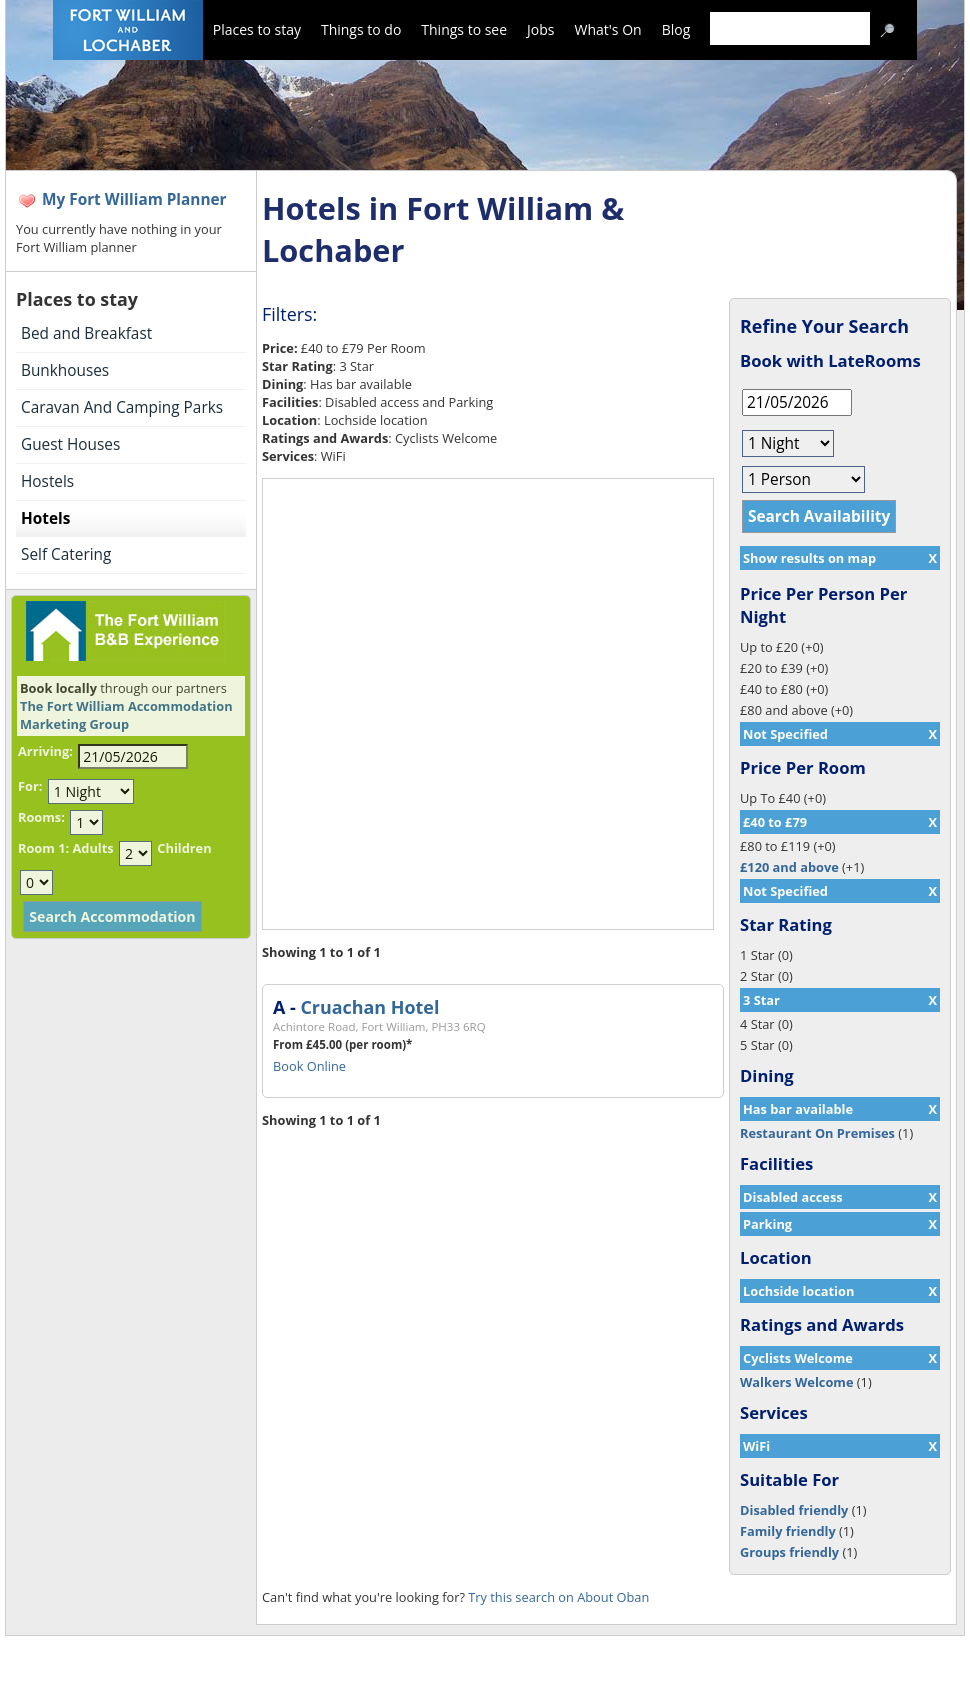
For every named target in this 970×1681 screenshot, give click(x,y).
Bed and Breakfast (86, 333)
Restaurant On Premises (817, 1133)
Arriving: (45, 751)
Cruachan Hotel (369, 1007)
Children (184, 848)
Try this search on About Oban (558, 1597)
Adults (92, 848)
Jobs (540, 29)
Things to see (464, 29)
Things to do (361, 29)
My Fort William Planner (134, 199)
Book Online (309, 1066)
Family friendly (788, 1531)
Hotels (45, 518)
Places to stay (257, 29)
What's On (608, 29)
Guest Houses (70, 444)
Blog (676, 29)
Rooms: (41, 817)
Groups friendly (789, 1552)
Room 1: (43, 848)
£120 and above (789, 867)
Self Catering (66, 554)
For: (30, 786)
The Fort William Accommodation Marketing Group (126, 715)
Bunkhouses (65, 370)
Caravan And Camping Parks (122, 407)
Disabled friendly (794, 1510)
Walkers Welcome (796, 1382)
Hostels (47, 481)
